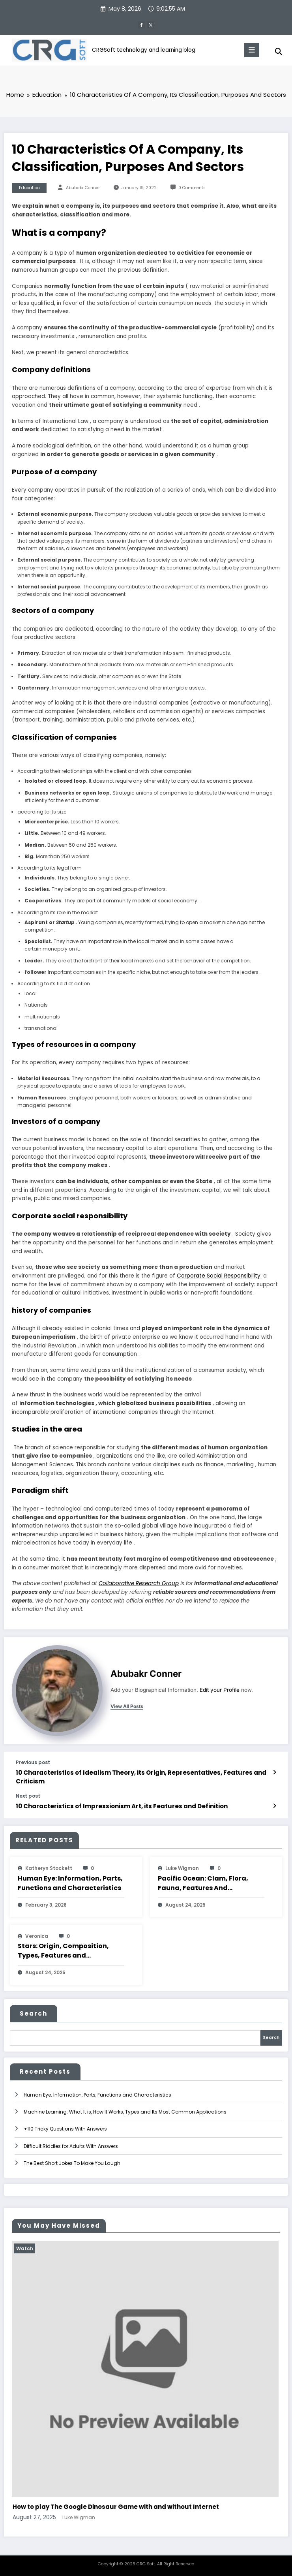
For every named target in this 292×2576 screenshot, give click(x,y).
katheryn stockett (48, 1868)
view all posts (126, 1706)
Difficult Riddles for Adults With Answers (71, 2146)
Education (29, 188)
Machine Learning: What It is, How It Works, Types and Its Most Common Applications (125, 2111)
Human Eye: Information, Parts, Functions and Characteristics (70, 1883)
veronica (36, 1936)
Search (33, 2013)
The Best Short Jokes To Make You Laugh (72, 2163)
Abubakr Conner (83, 188)
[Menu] (251, 50)
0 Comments (192, 188)
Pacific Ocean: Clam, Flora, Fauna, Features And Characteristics (203, 1883)
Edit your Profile (220, 1690)
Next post (28, 1796)
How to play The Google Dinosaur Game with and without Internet (117, 2507)
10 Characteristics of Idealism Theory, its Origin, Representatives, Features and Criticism (141, 1776)
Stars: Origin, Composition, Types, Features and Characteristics (63, 1950)
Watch (26, 2248)
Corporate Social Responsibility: (219, 1276)
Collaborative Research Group (139, 1584)
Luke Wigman (182, 1868)
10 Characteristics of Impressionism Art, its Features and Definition (122, 1806)
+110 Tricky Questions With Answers (65, 2128)
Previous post (33, 1762)
